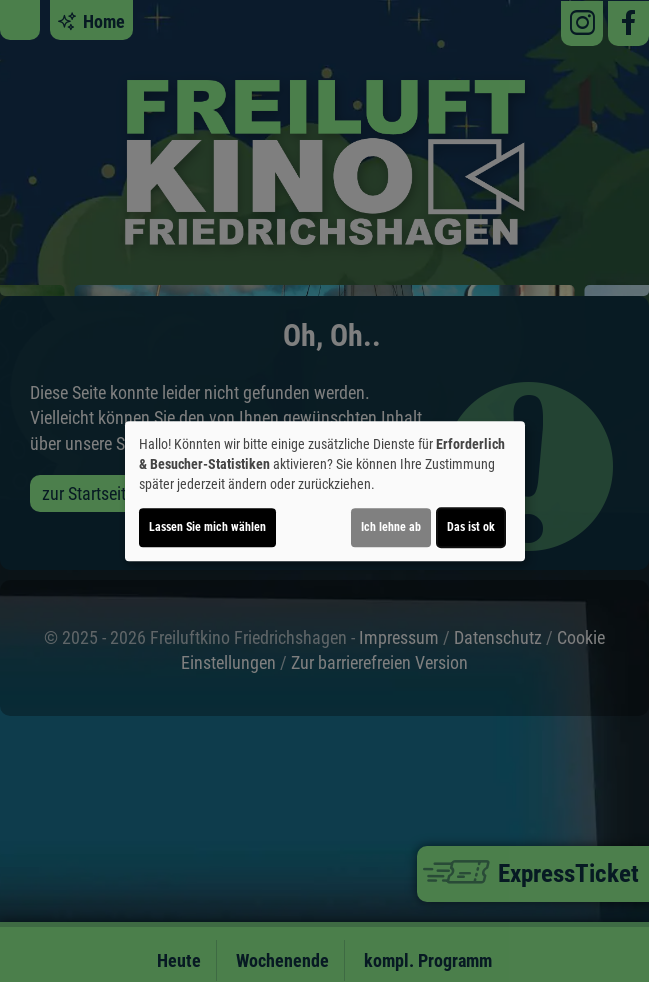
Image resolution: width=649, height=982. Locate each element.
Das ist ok (471, 527)
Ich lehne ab (391, 527)
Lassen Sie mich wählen (207, 527)
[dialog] (325, 491)
